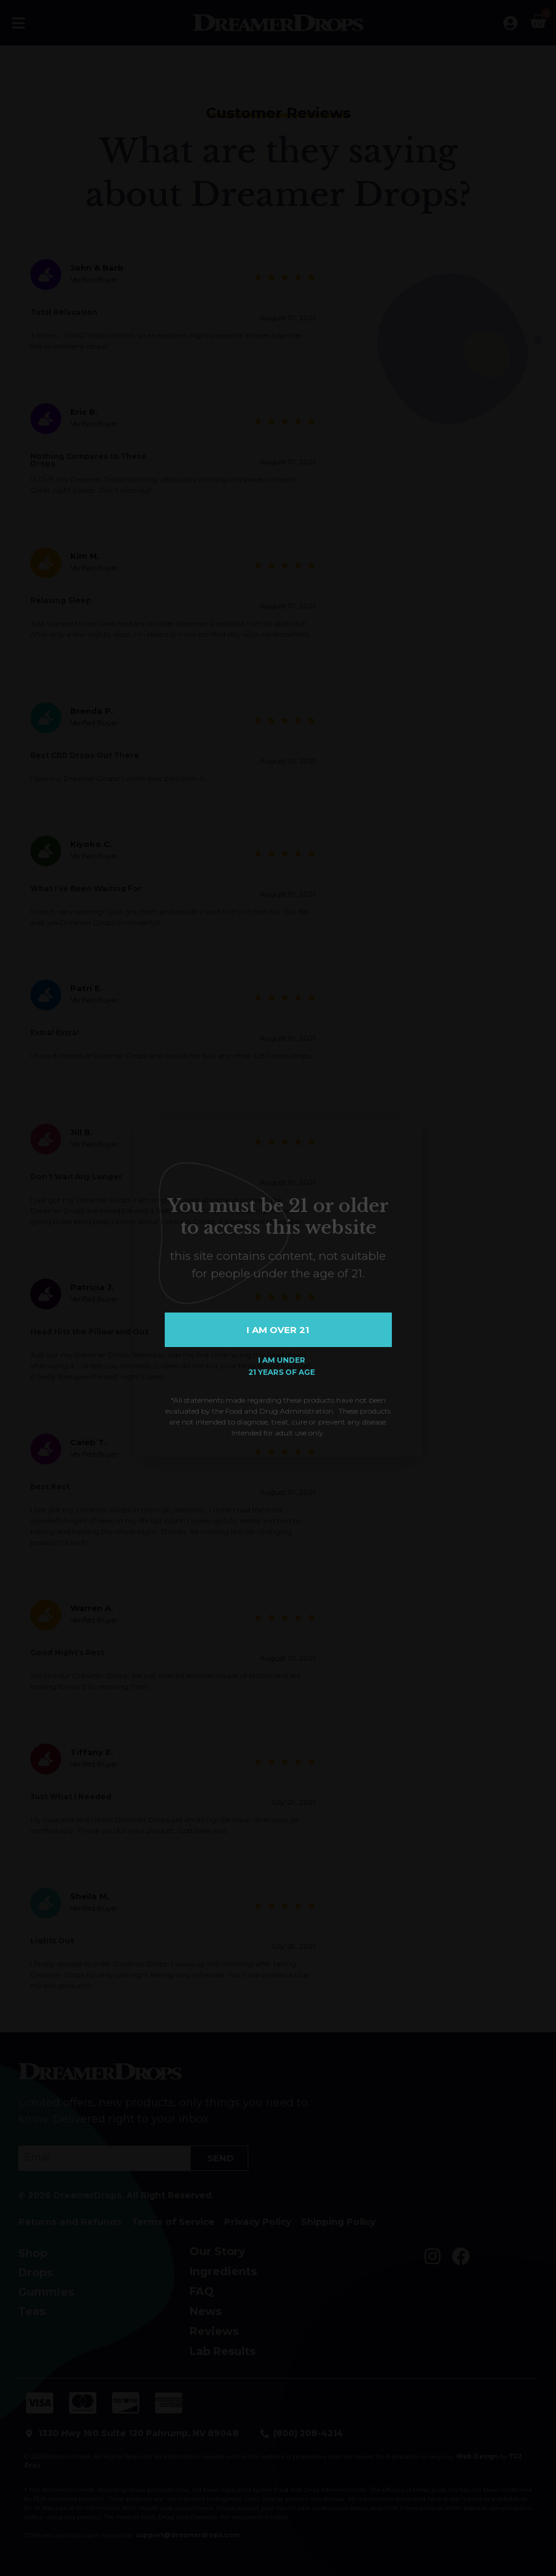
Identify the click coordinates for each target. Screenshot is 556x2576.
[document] (278, 1288)
